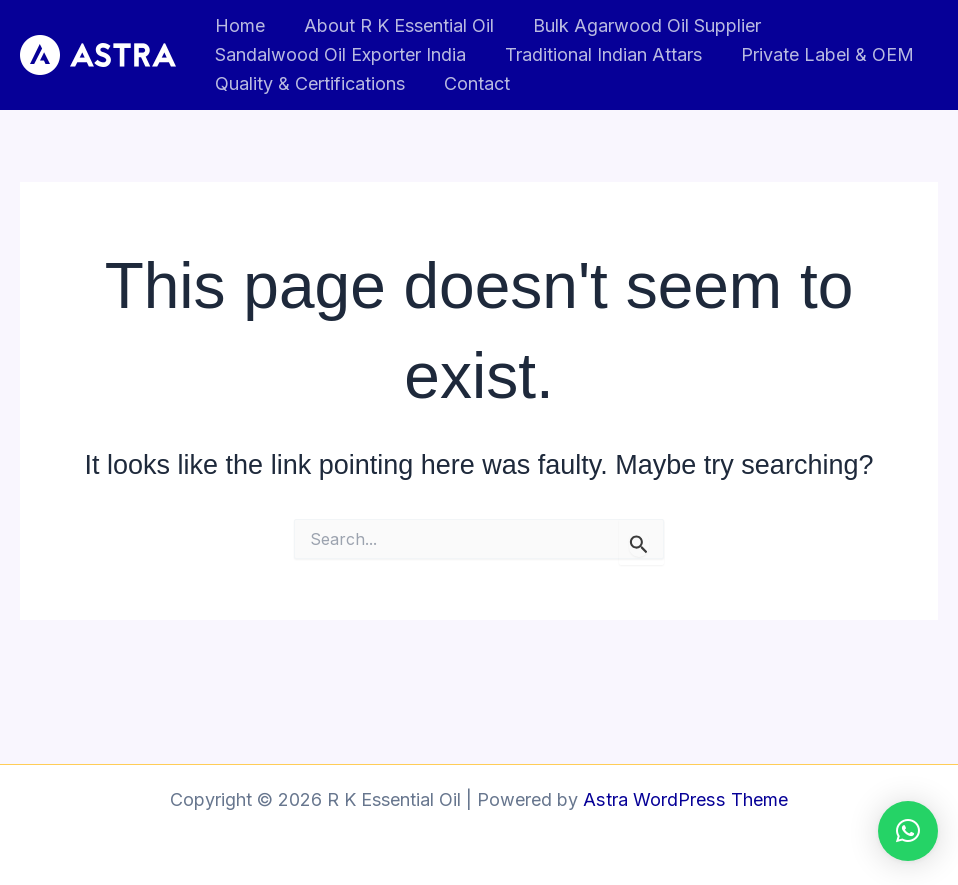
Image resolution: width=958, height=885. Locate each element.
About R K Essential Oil (395, 25)
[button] (908, 831)
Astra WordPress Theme (686, 799)
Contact (473, 83)
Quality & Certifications (309, 83)
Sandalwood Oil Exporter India (339, 54)
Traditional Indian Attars (599, 54)
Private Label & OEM (820, 54)
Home (239, 25)
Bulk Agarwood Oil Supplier (640, 25)
